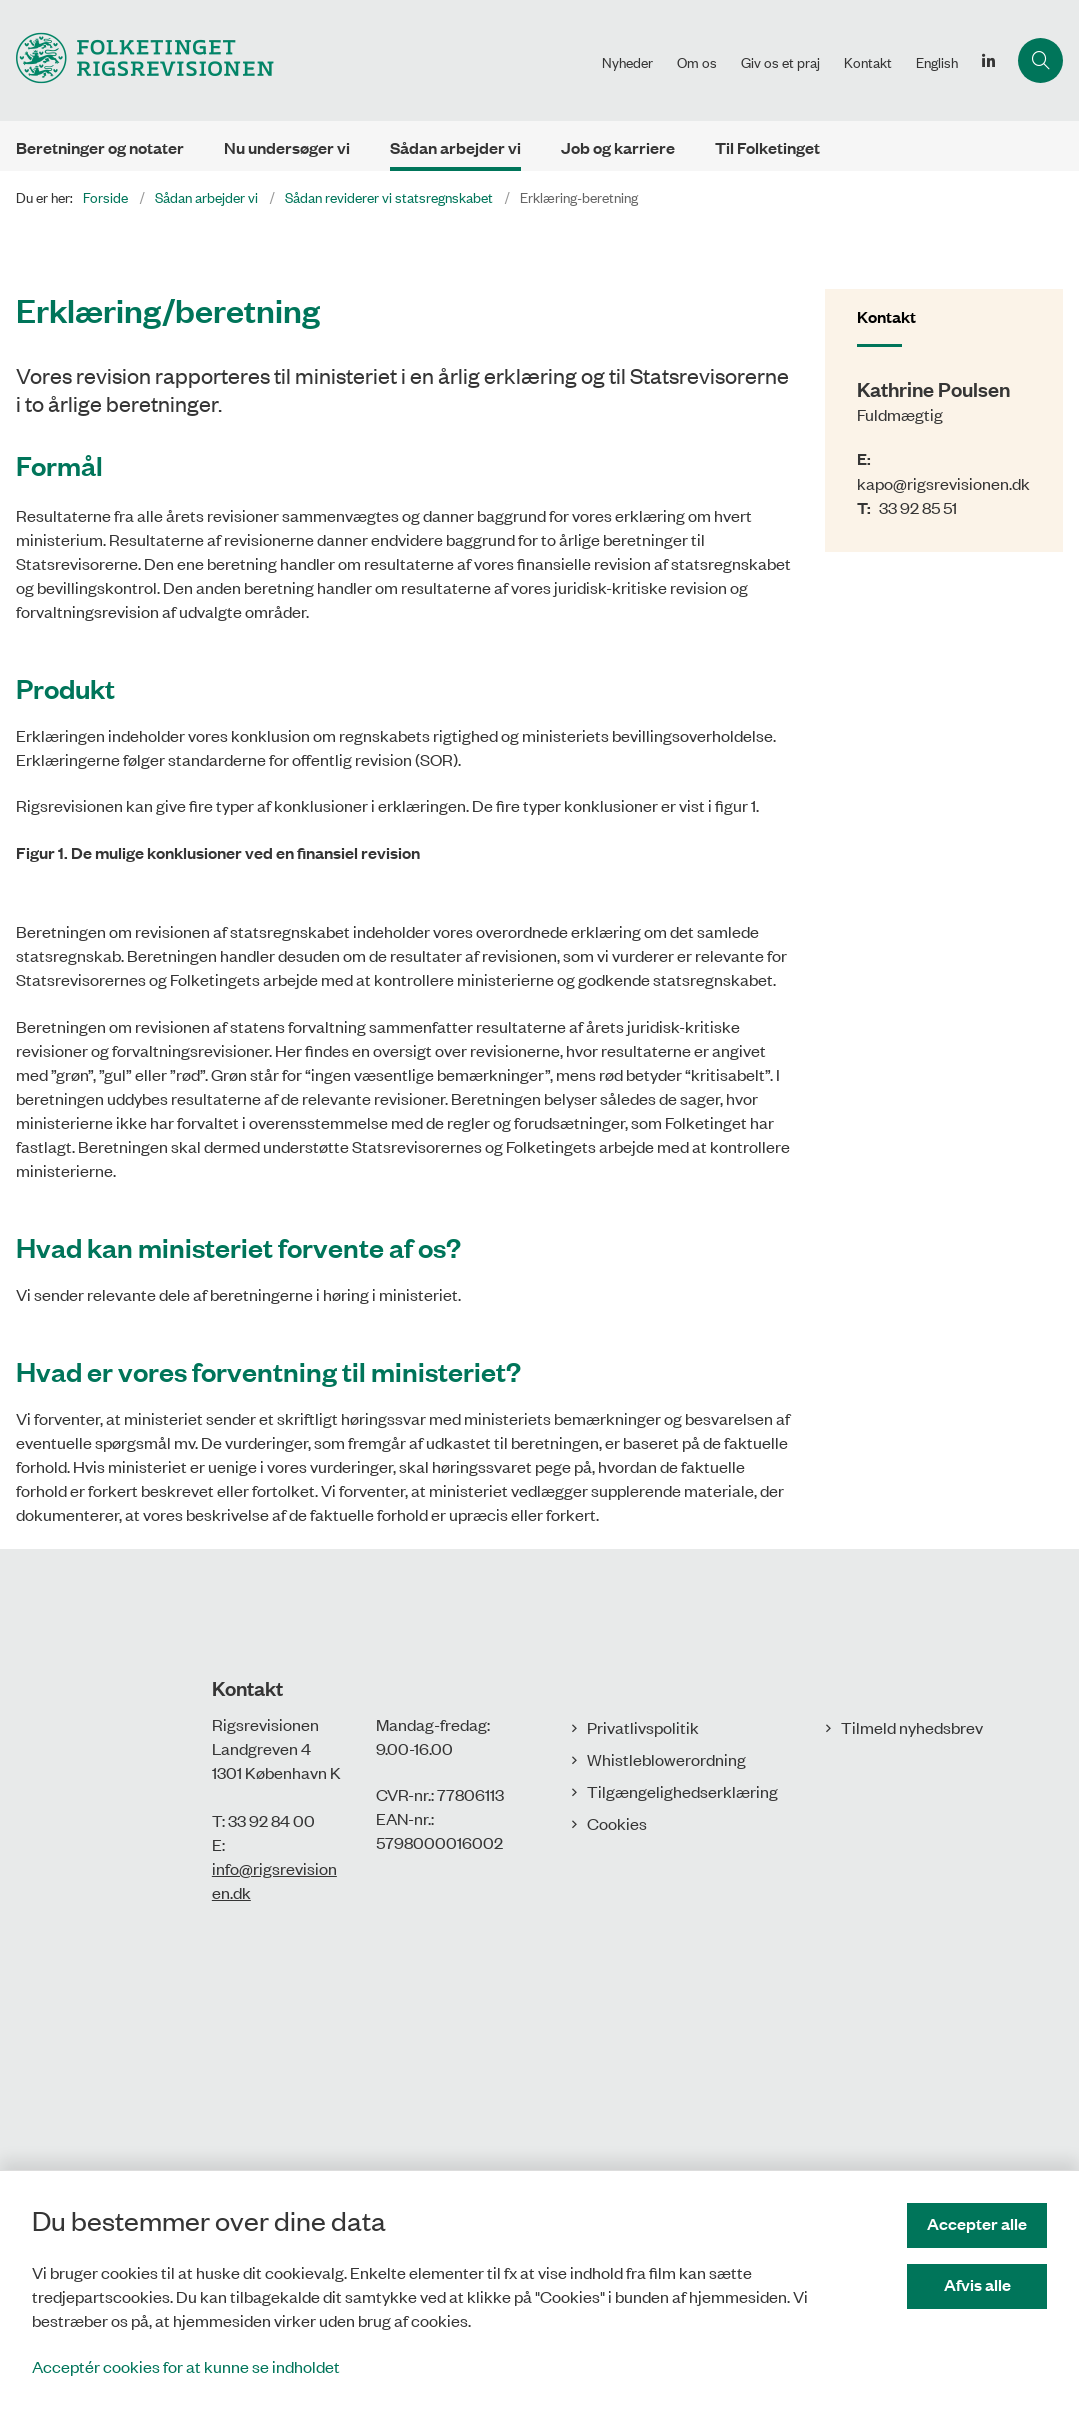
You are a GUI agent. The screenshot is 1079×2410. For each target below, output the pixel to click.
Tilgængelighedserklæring (682, 2163)
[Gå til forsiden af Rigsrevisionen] (295, 60)
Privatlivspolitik (643, 2099)
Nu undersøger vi (287, 147)
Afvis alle (977, 2284)
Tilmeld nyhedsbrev (912, 2099)
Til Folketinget (767, 147)
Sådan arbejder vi (455, 147)
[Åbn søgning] (1040, 60)
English (937, 62)
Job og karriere (618, 147)
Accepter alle (977, 2223)
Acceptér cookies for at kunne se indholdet (186, 2366)
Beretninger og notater (100, 147)
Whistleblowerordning (666, 2131)
